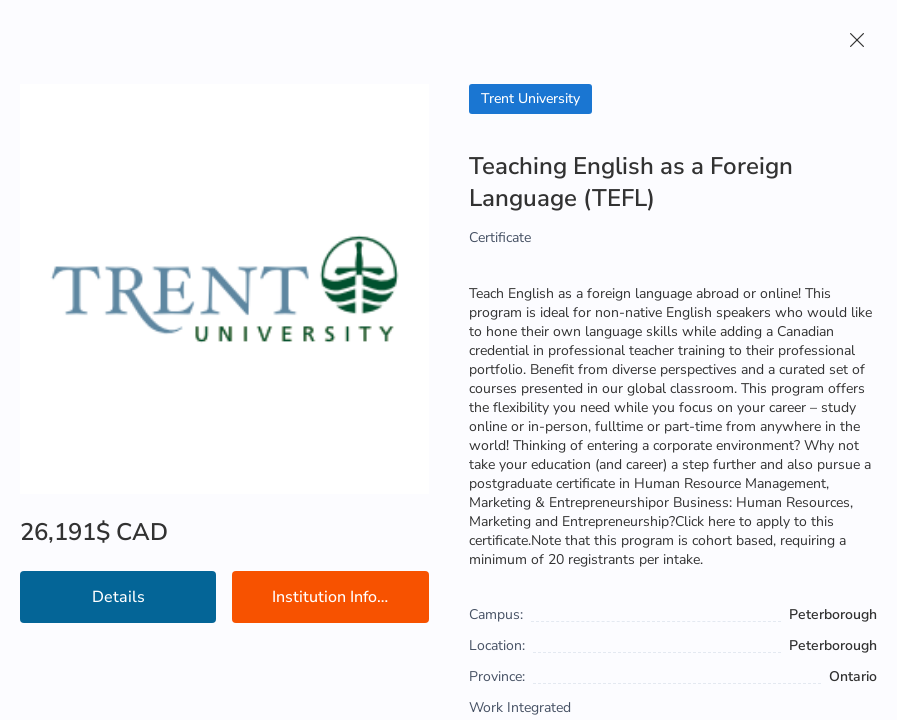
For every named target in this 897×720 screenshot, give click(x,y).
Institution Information (350, 597)
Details (118, 597)
